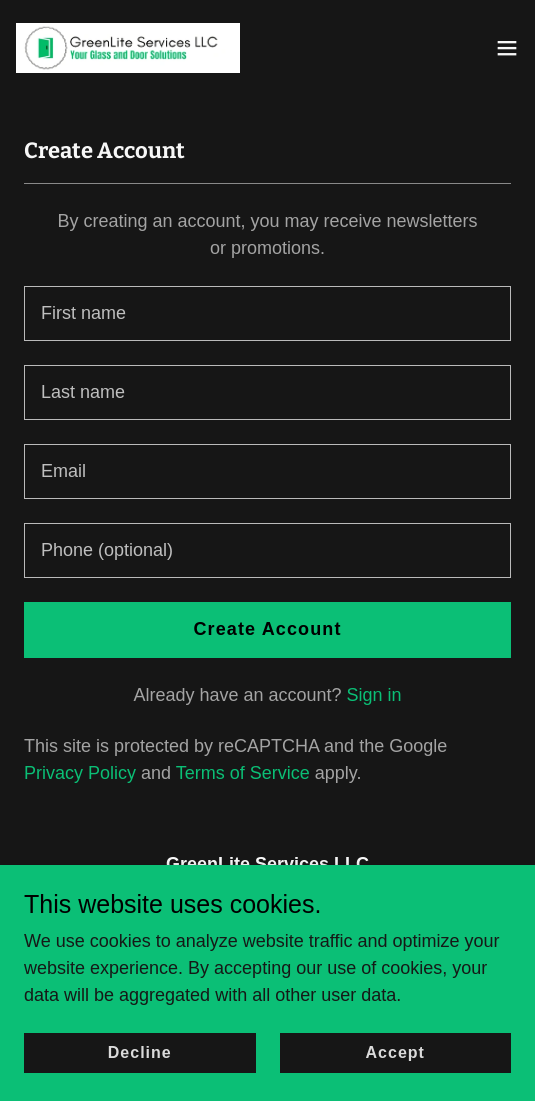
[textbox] (267, 313)
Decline (140, 1052)
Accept (395, 1052)
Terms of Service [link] (243, 773)
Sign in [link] (374, 695)
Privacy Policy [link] (80, 773)
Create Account (267, 629)
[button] (507, 48)
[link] (128, 48)
